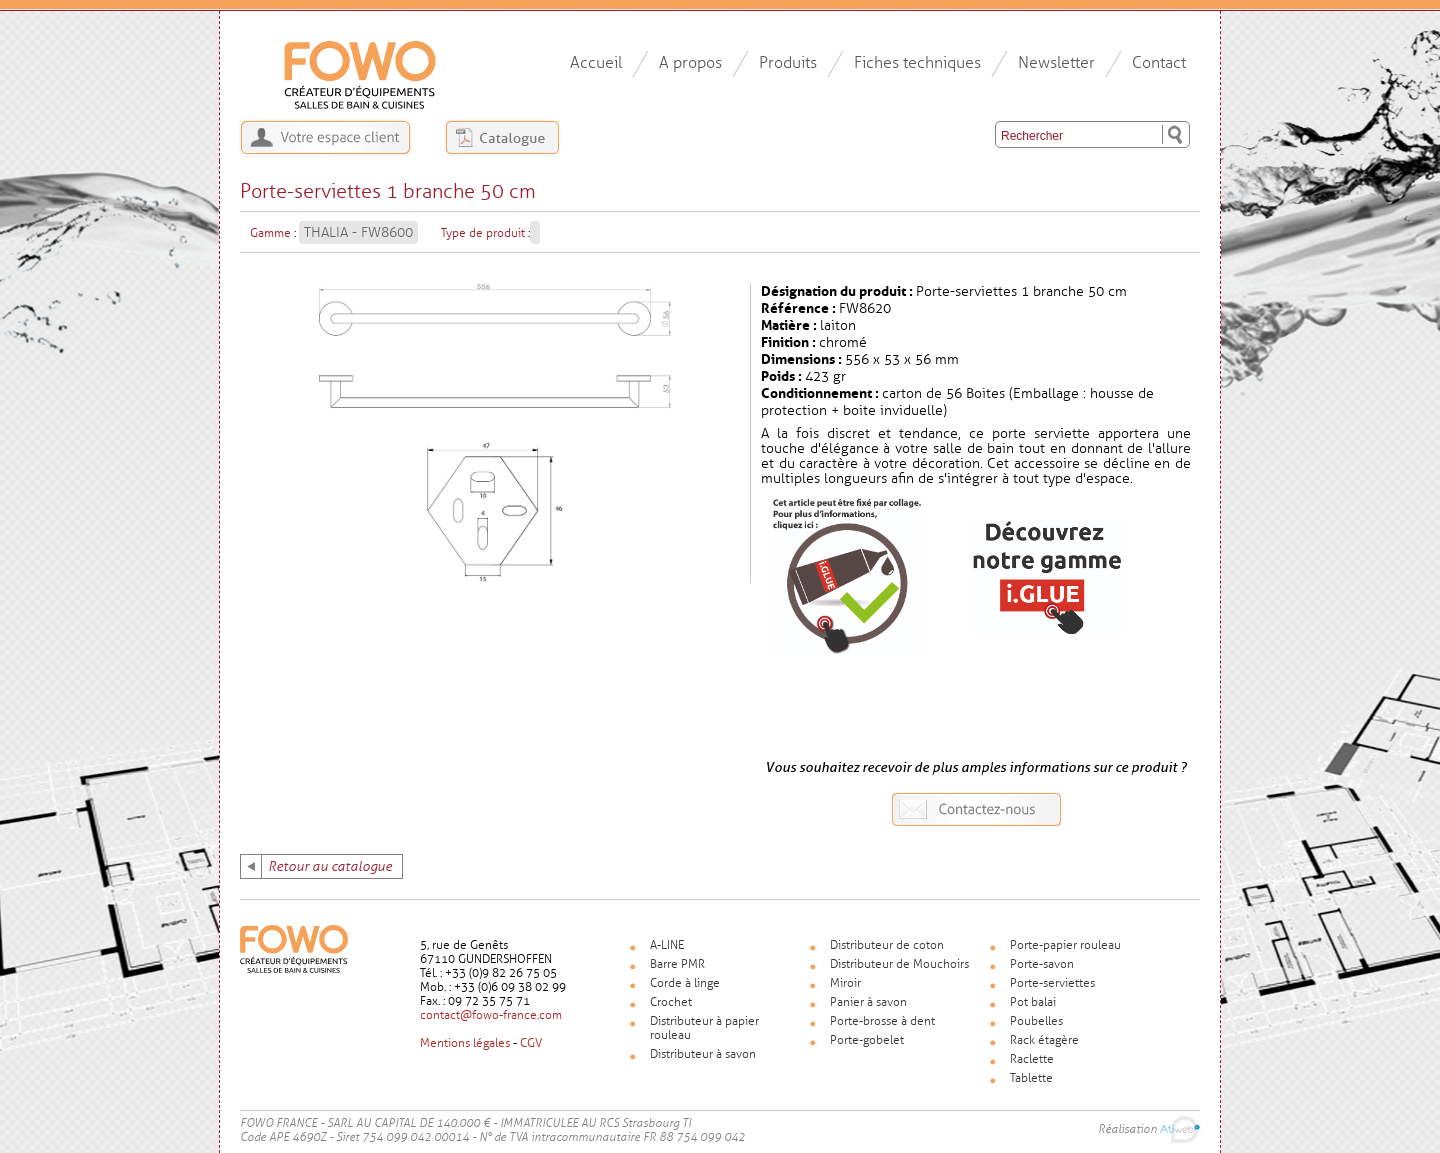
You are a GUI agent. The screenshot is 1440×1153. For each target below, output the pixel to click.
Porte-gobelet (867, 1040)
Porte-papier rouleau (1065, 945)
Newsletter (1056, 62)
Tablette (1031, 1078)
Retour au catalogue (330, 866)
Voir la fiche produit (831, 699)
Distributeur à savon (703, 1054)
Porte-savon (1042, 964)
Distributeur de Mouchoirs (899, 964)
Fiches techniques (917, 62)
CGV (531, 1043)
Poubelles (1036, 1021)
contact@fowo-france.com (491, 1015)
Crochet (671, 1002)
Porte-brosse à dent (882, 1021)
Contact (1159, 62)
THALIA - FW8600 (358, 232)
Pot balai (1033, 1002)
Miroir (845, 983)
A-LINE (667, 945)
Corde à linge (685, 983)
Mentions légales (465, 1043)
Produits (788, 62)
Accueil (596, 62)
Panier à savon (868, 1002)
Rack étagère (1044, 1040)
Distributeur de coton (887, 945)
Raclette (1032, 1059)
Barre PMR (677, 964)
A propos (690, 62)
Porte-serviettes (1052, 983)
